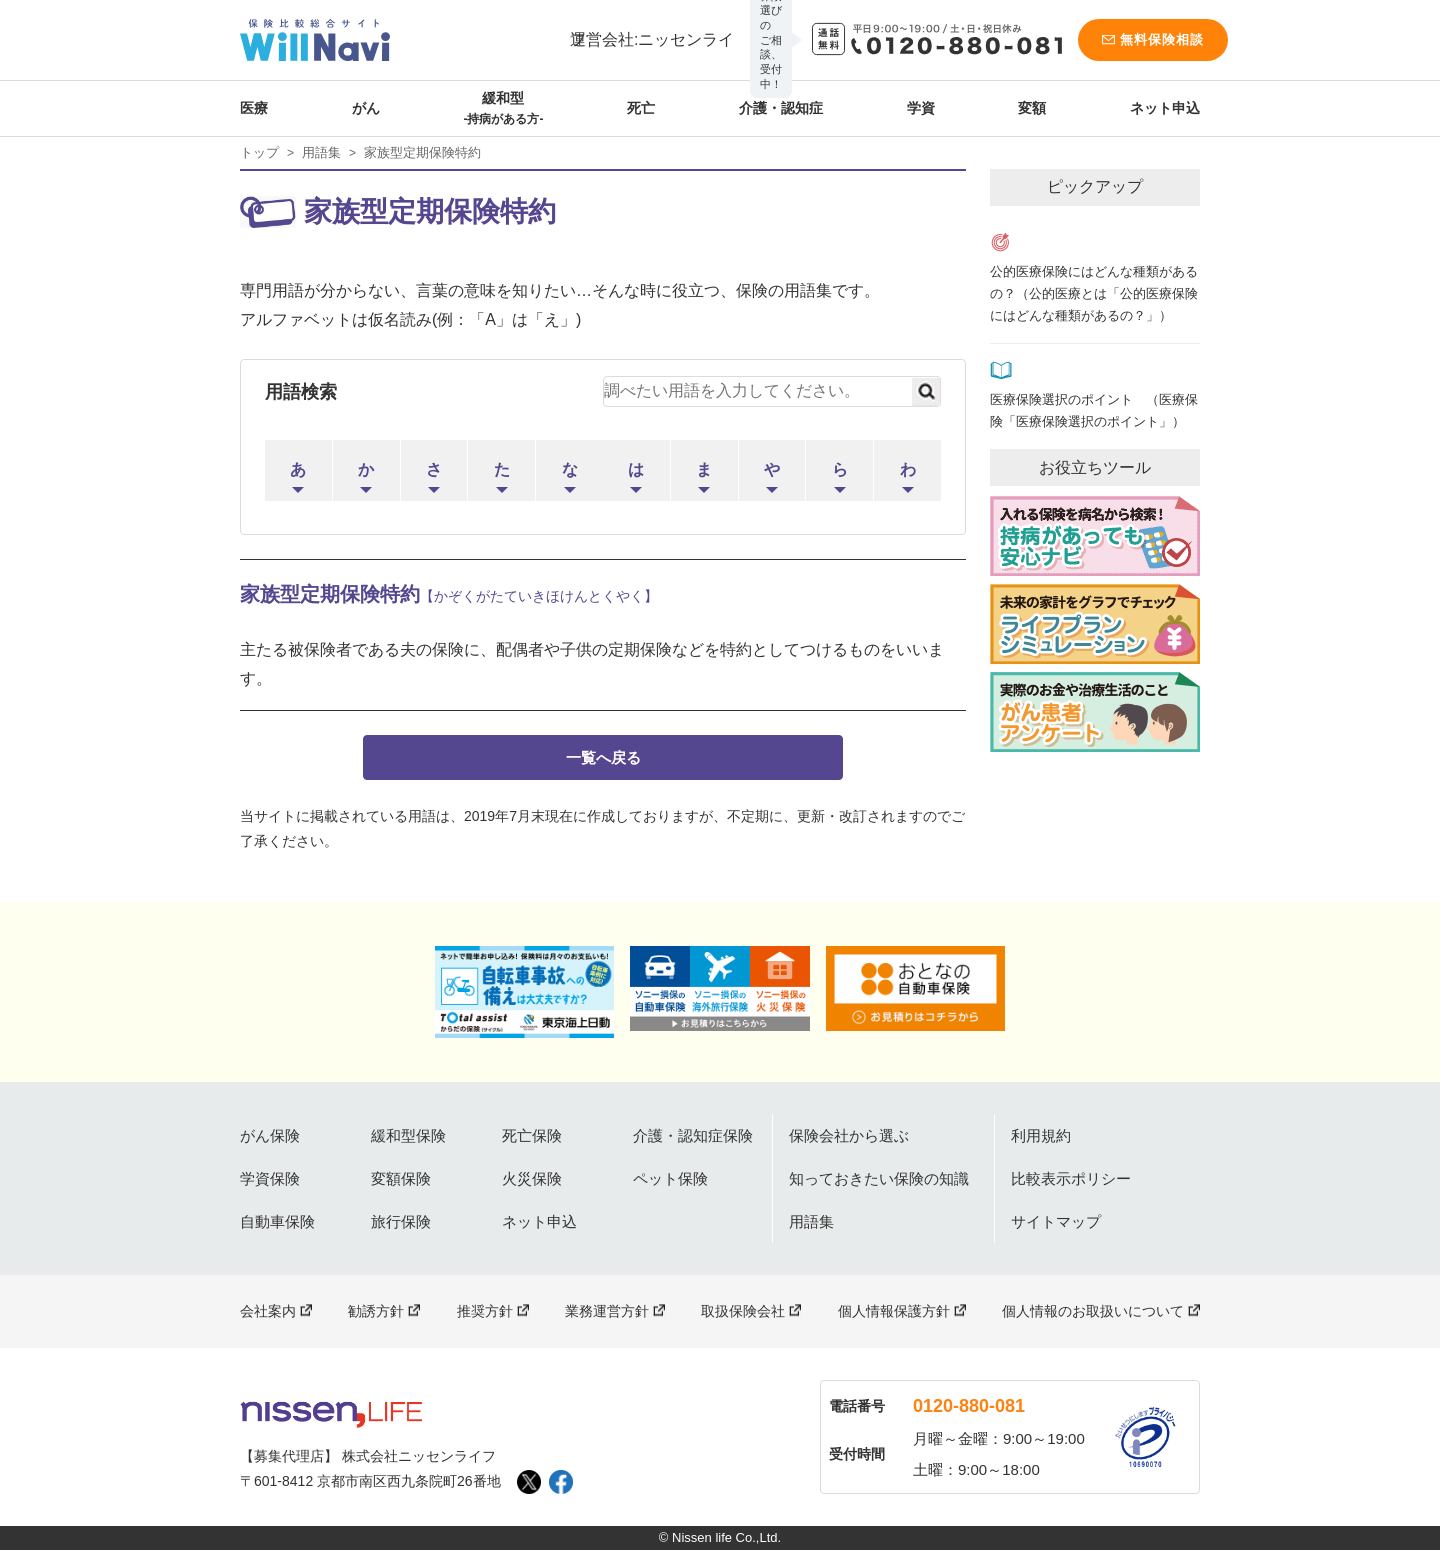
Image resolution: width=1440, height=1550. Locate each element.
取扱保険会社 (743, 1311)
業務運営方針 (607, 1311)
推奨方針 (485, 1311)
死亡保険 (532, 1135)
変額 (1032, 108)
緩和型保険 (408, 1135)
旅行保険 (401, 1221)
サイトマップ (1056, 1221)
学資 (921, 108)
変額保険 (401, 1178)
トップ (259, 152)
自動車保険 (277, 1221)
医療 (254, 108)
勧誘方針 (376, 1311)
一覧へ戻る (603, 757)
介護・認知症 (781, 108)
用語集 (321, 152)
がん (366, 108)
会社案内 (268, 1311)
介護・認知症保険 (693, 1135)
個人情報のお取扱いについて (1093, 1311)
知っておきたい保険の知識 (879, 1178)
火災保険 (532, 1178)
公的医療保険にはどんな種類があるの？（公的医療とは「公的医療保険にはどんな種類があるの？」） (1094, 294)
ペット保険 (670, 1178)
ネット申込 (1165, 108)
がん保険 (270, 1135)
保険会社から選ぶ (849, 1135)
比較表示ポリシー (1071, 1178)
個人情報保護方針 (894, 1311)
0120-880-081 (969, 1406)
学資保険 (270, 1178)
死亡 (641, 108)
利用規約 (1041, 1135)
